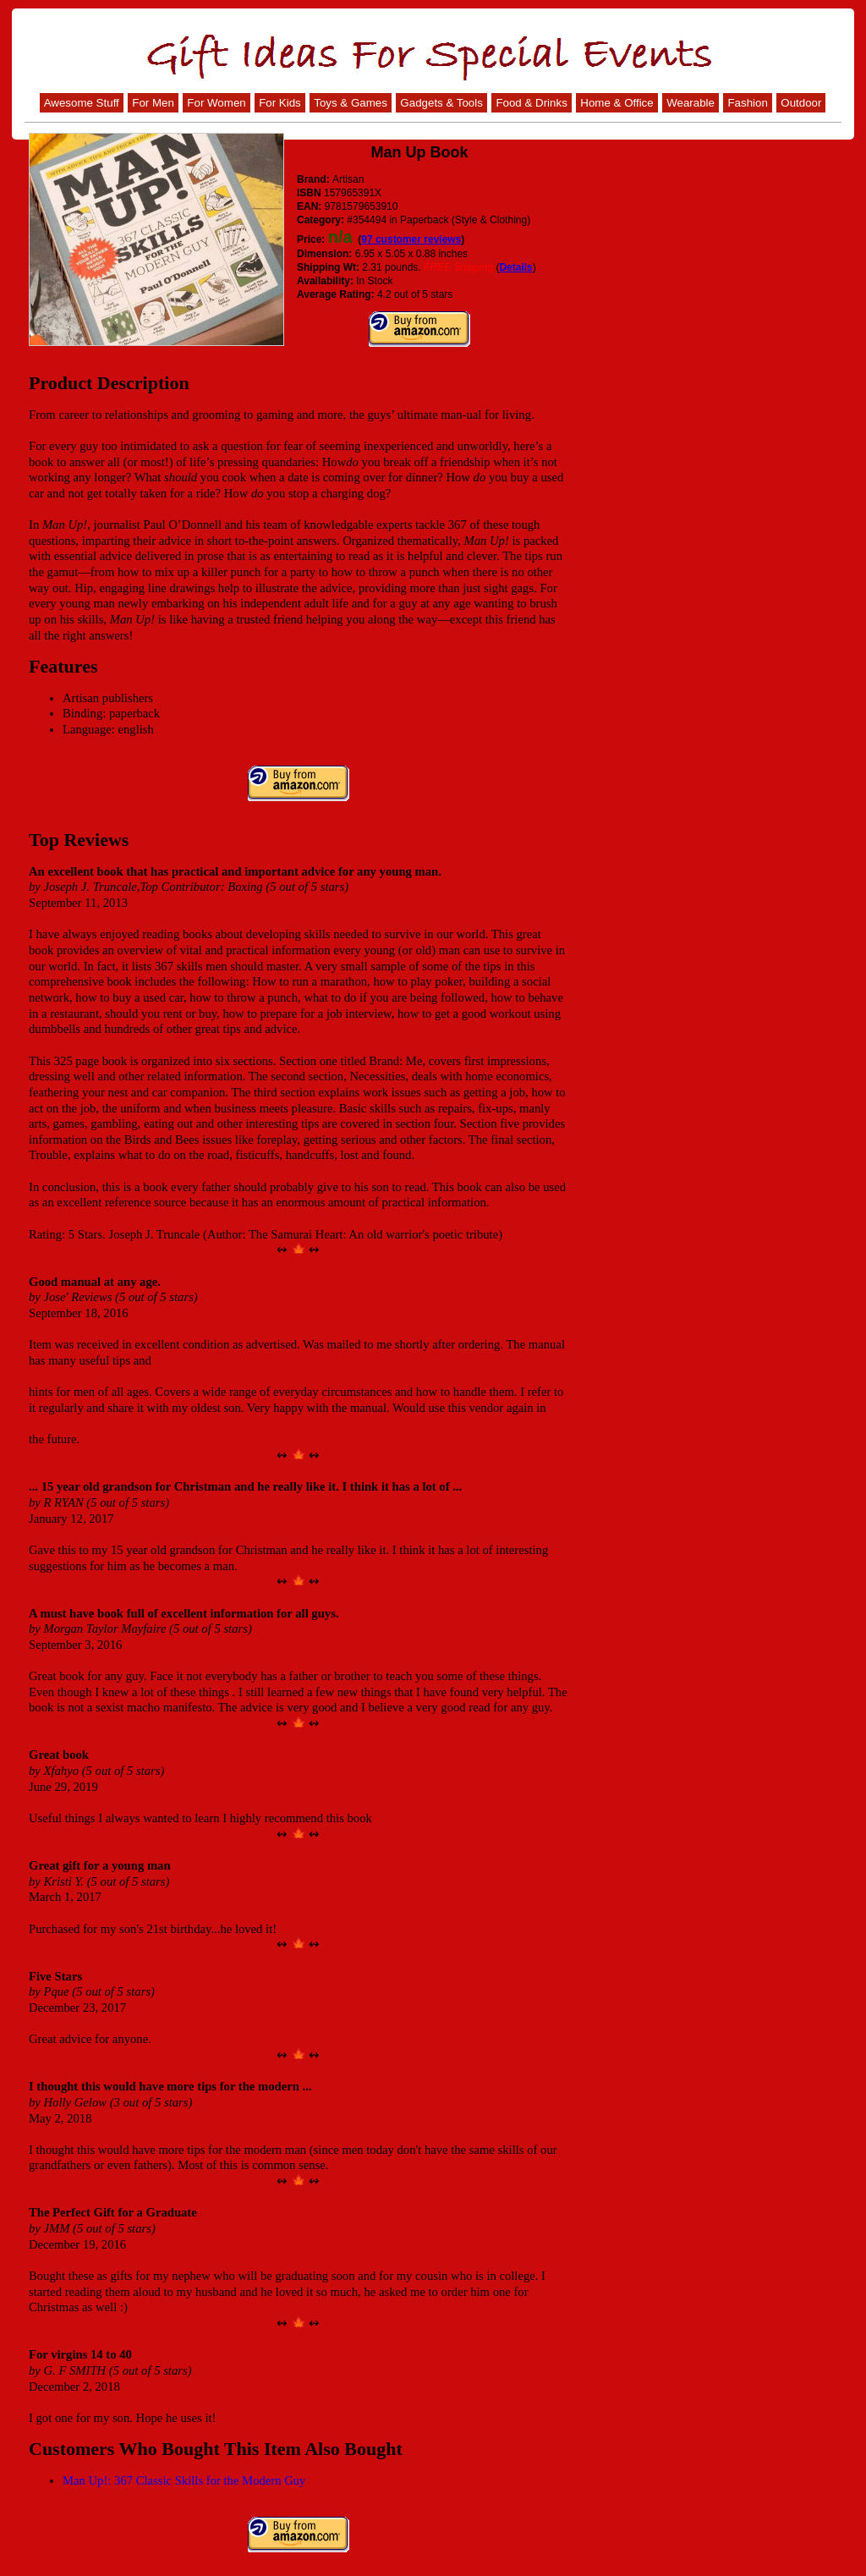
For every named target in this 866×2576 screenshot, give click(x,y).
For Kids (280, 102)
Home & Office (616, 102)
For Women (216, 102)
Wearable (690, 102)
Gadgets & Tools (441, 102)
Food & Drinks (531, 102)
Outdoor (801, 102)
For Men (153, 102)
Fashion (747, 102)
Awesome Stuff (81, 102)
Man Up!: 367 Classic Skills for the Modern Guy (184, 2480)
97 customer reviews (411, 239)
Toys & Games (350, 102)
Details (515, 267)
